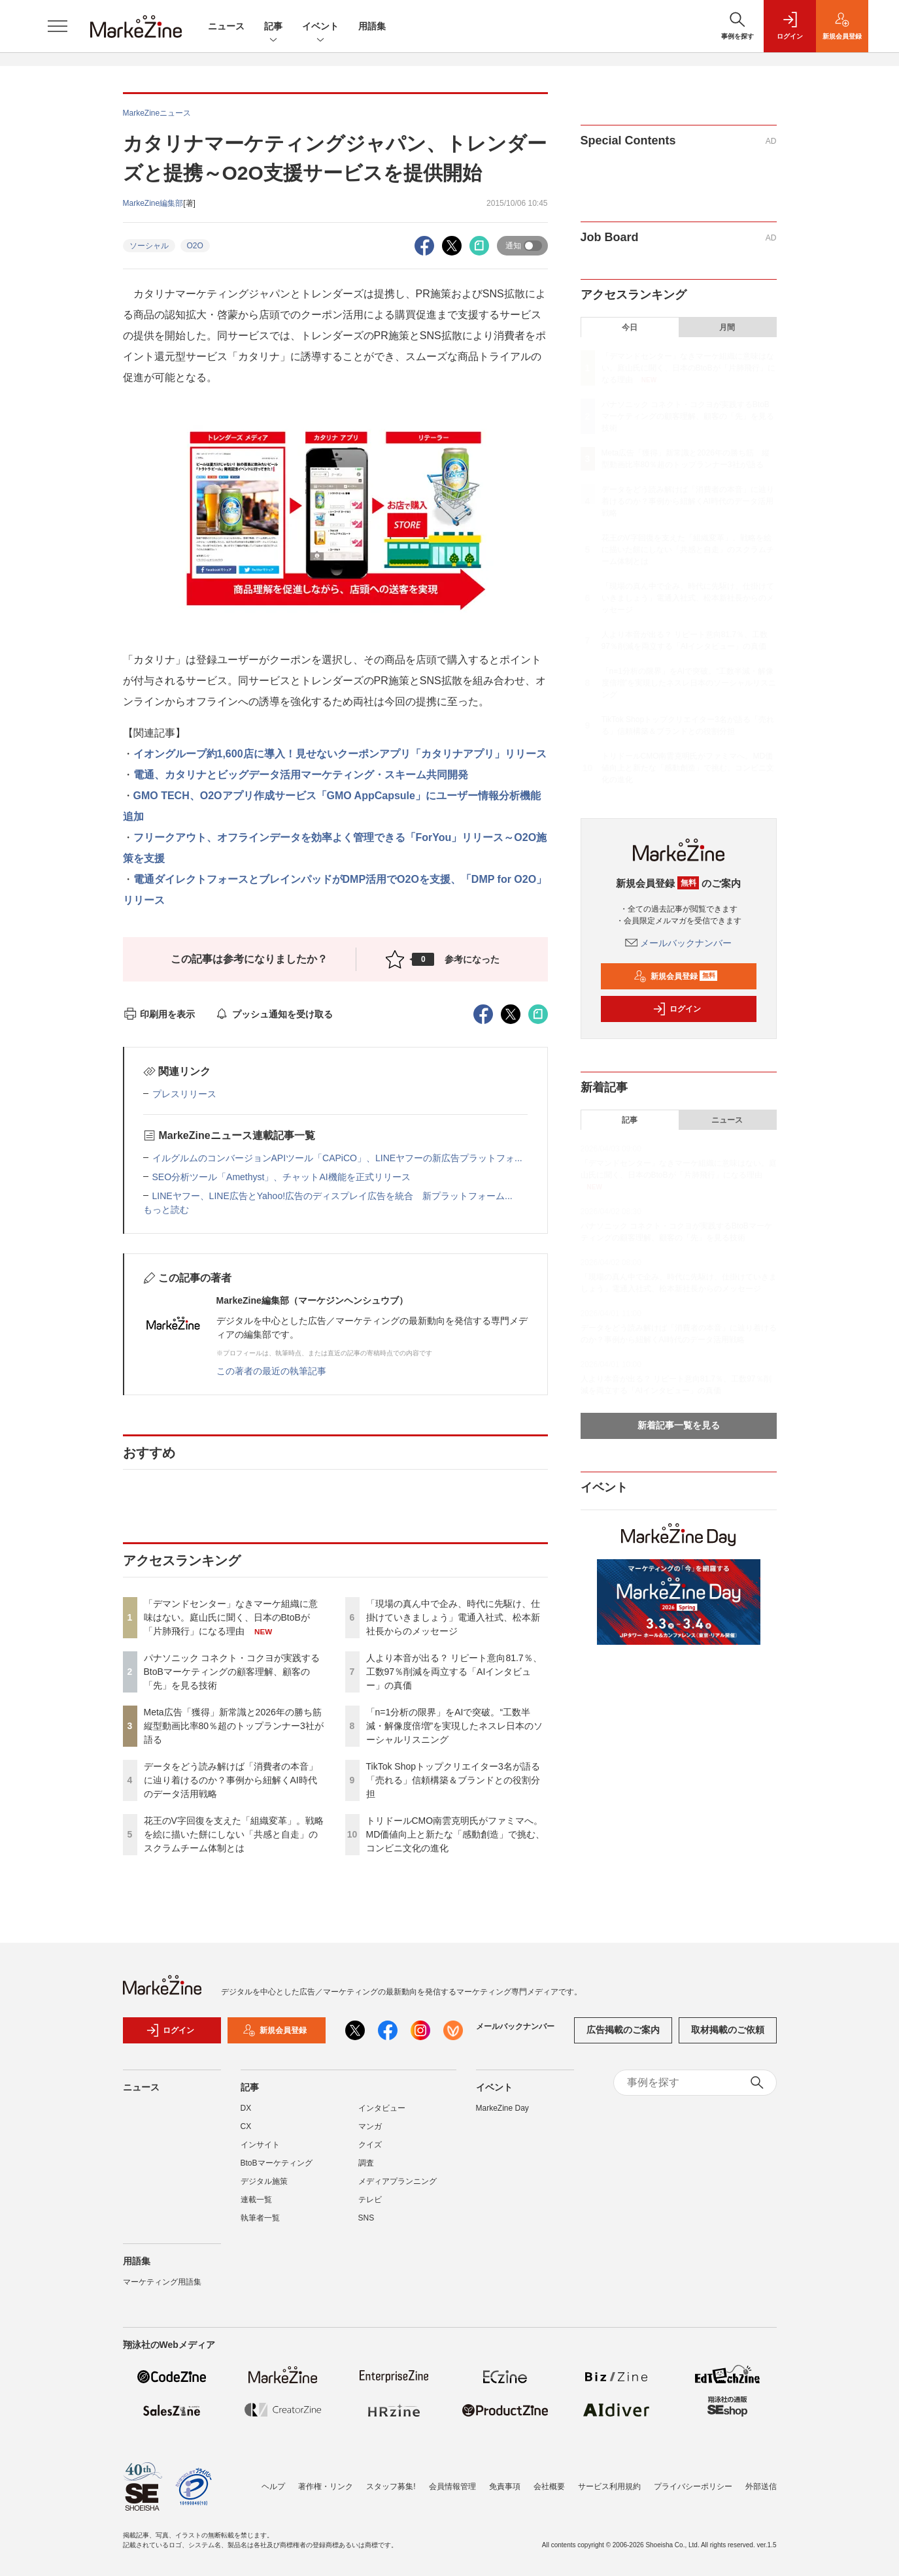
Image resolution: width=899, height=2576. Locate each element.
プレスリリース (184, 1094)
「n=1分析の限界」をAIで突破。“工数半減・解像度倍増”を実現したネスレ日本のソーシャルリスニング (454, 1726)
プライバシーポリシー (693, 2486)
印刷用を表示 (159, 1014)
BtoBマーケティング (277, 2163)
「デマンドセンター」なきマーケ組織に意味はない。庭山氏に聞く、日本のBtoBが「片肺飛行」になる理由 (231, 1617)
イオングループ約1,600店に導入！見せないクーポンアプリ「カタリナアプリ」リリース (340, 753)
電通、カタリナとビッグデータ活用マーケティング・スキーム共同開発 (300, 774)
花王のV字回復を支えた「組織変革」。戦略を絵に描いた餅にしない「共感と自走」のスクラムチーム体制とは (234, 1834)
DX (246, 2108)
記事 (273, 27)
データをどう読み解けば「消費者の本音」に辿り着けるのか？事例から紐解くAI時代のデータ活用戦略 (231, 1780)
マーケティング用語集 (162, 2282)
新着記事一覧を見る (678, 1425)
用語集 (372, 26)
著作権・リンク (325, 2486)
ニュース (226, 26)
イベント (320, 27)
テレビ (370, 2199)
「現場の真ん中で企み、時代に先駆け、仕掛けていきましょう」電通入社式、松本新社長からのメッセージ (453, 1617)
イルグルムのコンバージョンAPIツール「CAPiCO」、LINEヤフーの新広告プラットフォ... (337, 1158)
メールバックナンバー (678, 943)
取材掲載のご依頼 (727, 2029)
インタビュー (381, 2108)
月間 (727, 327)
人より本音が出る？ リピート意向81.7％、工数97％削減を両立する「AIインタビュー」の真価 (454, 1672)
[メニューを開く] (57, 26)
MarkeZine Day (502, 2108)
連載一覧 (256, 2199)
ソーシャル (149, 245)
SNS (366, 2217)
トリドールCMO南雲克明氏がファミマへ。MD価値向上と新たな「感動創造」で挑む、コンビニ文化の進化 (455, 1834)
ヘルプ (273, 2486)
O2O (195, 245)
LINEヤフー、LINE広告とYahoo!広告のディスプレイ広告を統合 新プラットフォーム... (332, 1196)
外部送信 (761, 2486)
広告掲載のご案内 (623, 2029)
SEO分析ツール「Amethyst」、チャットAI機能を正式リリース (281, 1177)
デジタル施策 (264, 2181)
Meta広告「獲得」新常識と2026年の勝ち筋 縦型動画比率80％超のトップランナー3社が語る (237, 1726)
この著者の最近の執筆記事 (271, 1371)
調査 (366, 2163)
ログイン (677, 1009)
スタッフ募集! (390, 2486)
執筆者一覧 (260, 2217)
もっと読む (166, 1209)
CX (246, 2126)
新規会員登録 (676, 976)
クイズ (370, 2144)
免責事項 (504, 2486)
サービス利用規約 (609, 2486)
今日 (629, 327)
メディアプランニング (397, 2181)
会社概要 (549, 2486)
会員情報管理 (452, 2486)
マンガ (370, 2126)
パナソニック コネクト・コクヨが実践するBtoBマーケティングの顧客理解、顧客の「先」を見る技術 (232, 1672)
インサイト (260, 2144)
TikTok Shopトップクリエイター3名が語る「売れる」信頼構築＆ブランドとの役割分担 (453, 1780)
